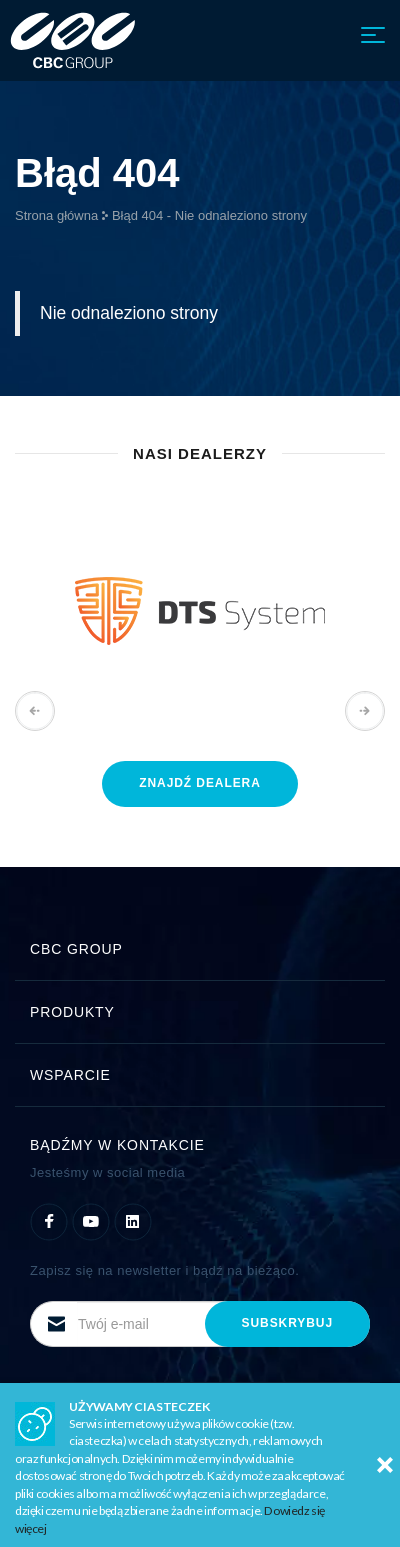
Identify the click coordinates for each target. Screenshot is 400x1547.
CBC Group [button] (200, 949)
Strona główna (56, 215)
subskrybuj (287, 1323)
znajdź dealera (200, 783)
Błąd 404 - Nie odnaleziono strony (209, 215)
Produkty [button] (200, 1012)
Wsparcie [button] (200, 1075)
